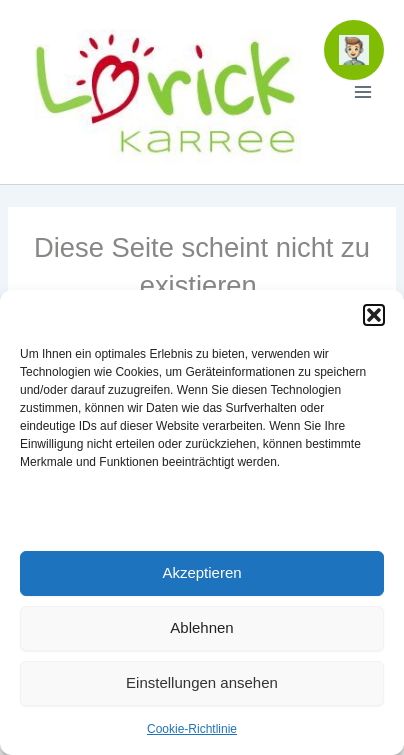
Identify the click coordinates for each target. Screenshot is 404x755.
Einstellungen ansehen (202, 682)
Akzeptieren (201, 572)
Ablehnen (201, 627)
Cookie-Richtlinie (192, 729)
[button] (374, 315)
